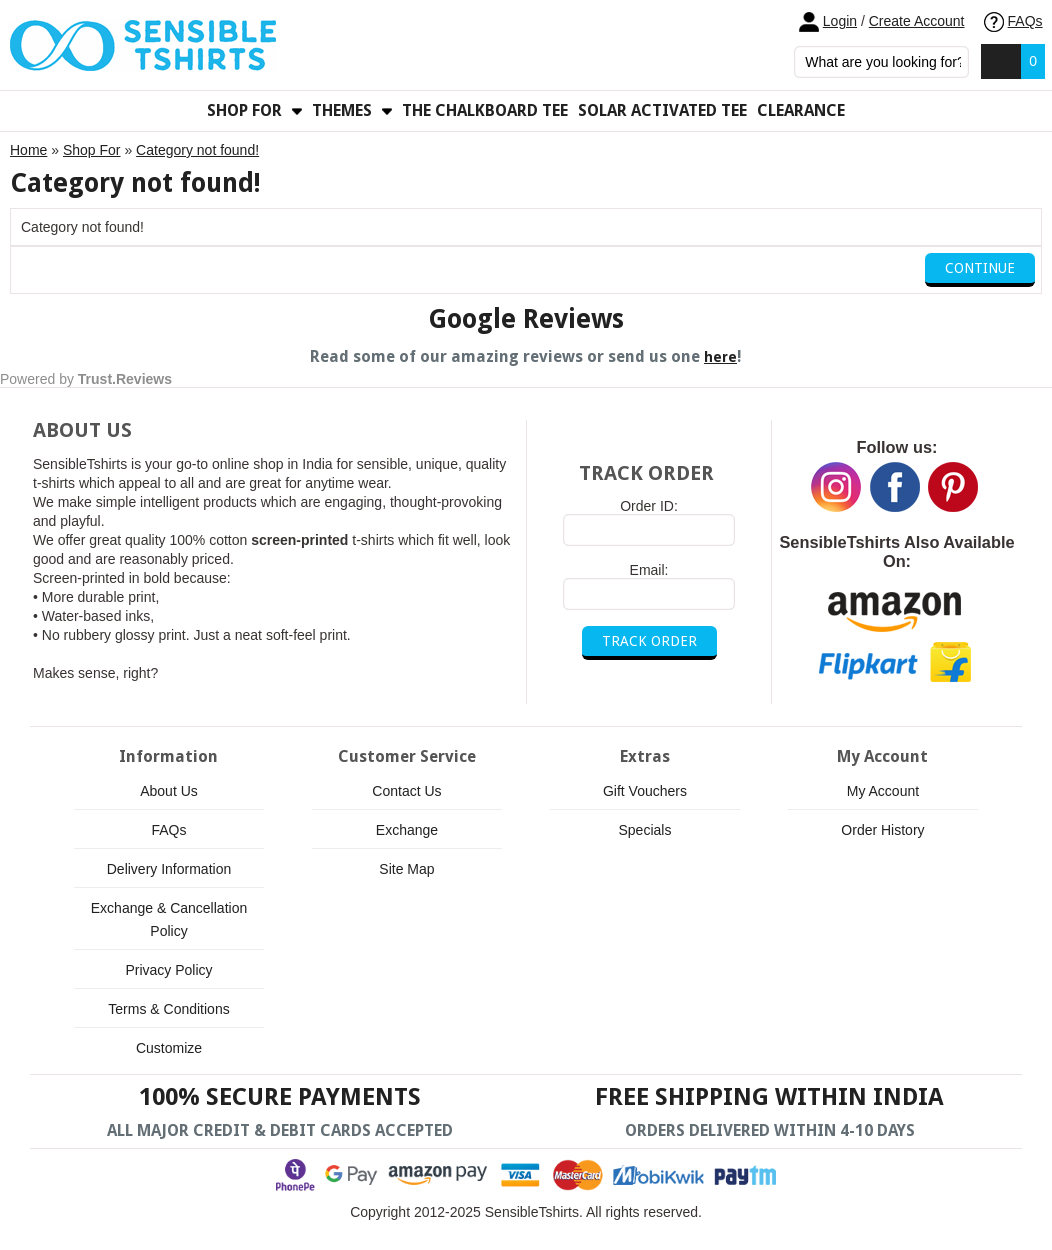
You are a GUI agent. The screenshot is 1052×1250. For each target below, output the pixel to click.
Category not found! (197, 150)
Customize (169, 1048)
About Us (169, 791)
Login (840, 21)
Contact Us (406, 791)
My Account (883, 791)
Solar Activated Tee (662, 110)
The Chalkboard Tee (485, 110)
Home (28, 150)
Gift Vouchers (645, 791)
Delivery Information (169, 869)
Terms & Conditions (168, 1009)
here (720, 357)
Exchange (407, 830)
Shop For (92, 150)
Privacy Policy (168, 970)
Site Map (406, 869)
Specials (645, 830)
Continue (980, 268)
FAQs (1013, 21)
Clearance (801, 110)
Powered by (86, 379)
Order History (882, 830)
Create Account (917, 21)
